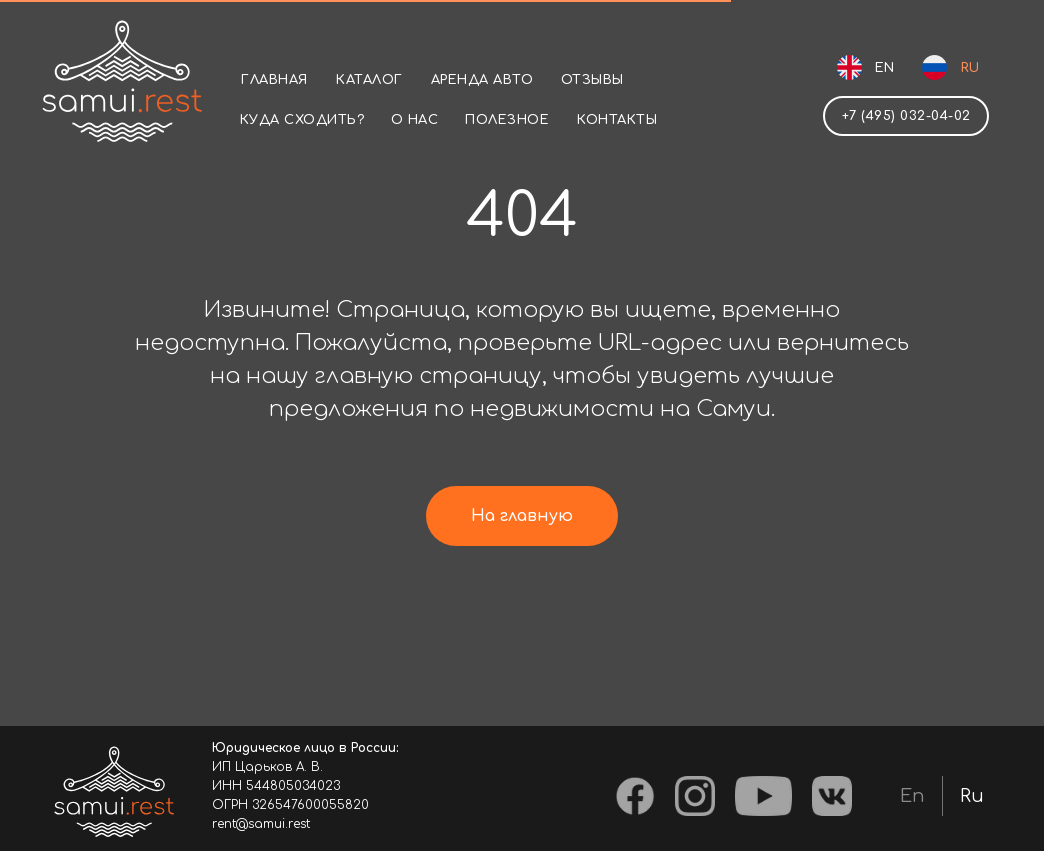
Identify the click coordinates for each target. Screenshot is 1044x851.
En (912, 796)
